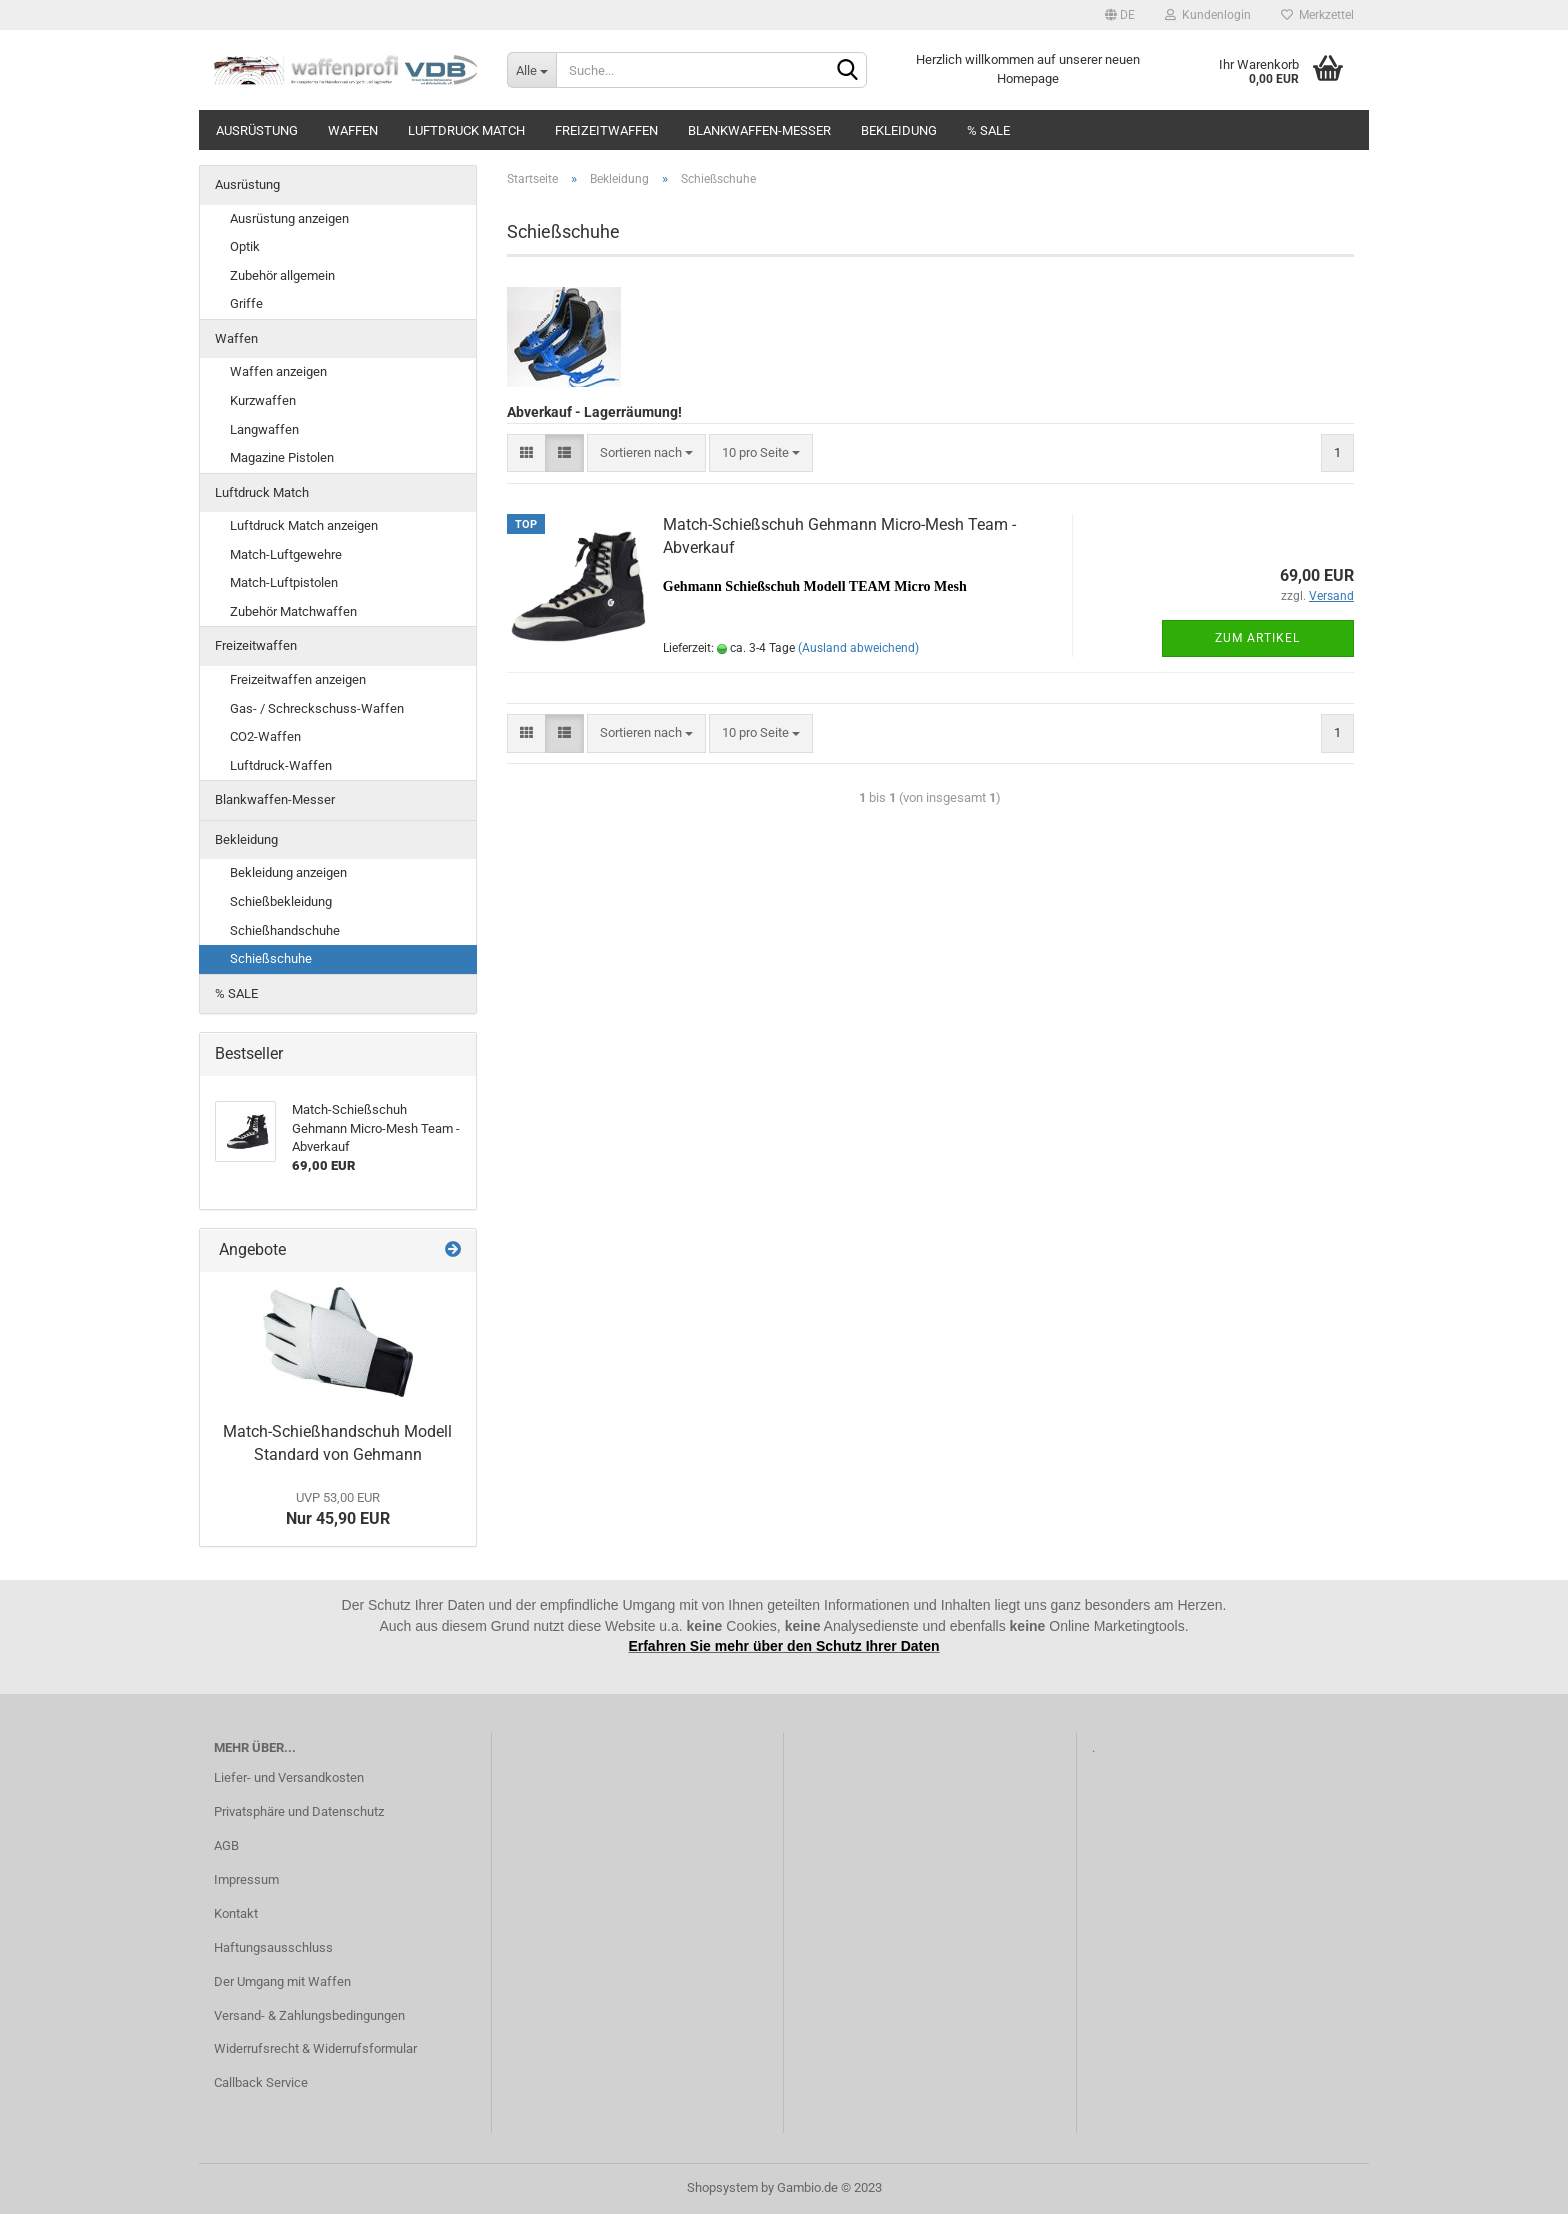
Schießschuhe (271, 958)
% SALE (988, 130)
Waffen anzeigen (278, 371)
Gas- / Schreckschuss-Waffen (317, 708)
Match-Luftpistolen (284, 582)
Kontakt (236, 1913)
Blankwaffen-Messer (759, 130)
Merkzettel (1317, 15)
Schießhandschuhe (285, 930)
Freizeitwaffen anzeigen (298, 679)
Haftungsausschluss (273, 1947)
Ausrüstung (257, 130)
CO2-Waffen (265, 736)
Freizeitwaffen (606, 130)
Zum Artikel (1257, 638)
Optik (245, 246)
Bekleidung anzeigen (288, 872)
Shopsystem (722, 2187)
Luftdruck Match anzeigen (304, 525)
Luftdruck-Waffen (281, 765)
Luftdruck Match (466, 130)
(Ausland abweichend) (858, 648)
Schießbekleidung (281, 901)
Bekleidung (899, 130)
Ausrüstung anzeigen (289, 218)
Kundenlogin (1208, 15)
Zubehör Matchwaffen (293, 611)
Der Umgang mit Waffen (282, 1981)
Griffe (246, 303)
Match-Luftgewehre (286, 554)
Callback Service (261, 2082)
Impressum (246, 1879)
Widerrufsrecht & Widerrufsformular (315, 2048)
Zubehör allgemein (282, 275)
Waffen (353, 130)
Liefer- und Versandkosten (289, 1777)
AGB (226, 1845)
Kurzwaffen (263, 400)
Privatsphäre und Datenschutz (299, 1811)
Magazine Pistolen (282, 457)
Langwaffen (264, 429)
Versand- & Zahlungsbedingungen (309, 2015)
